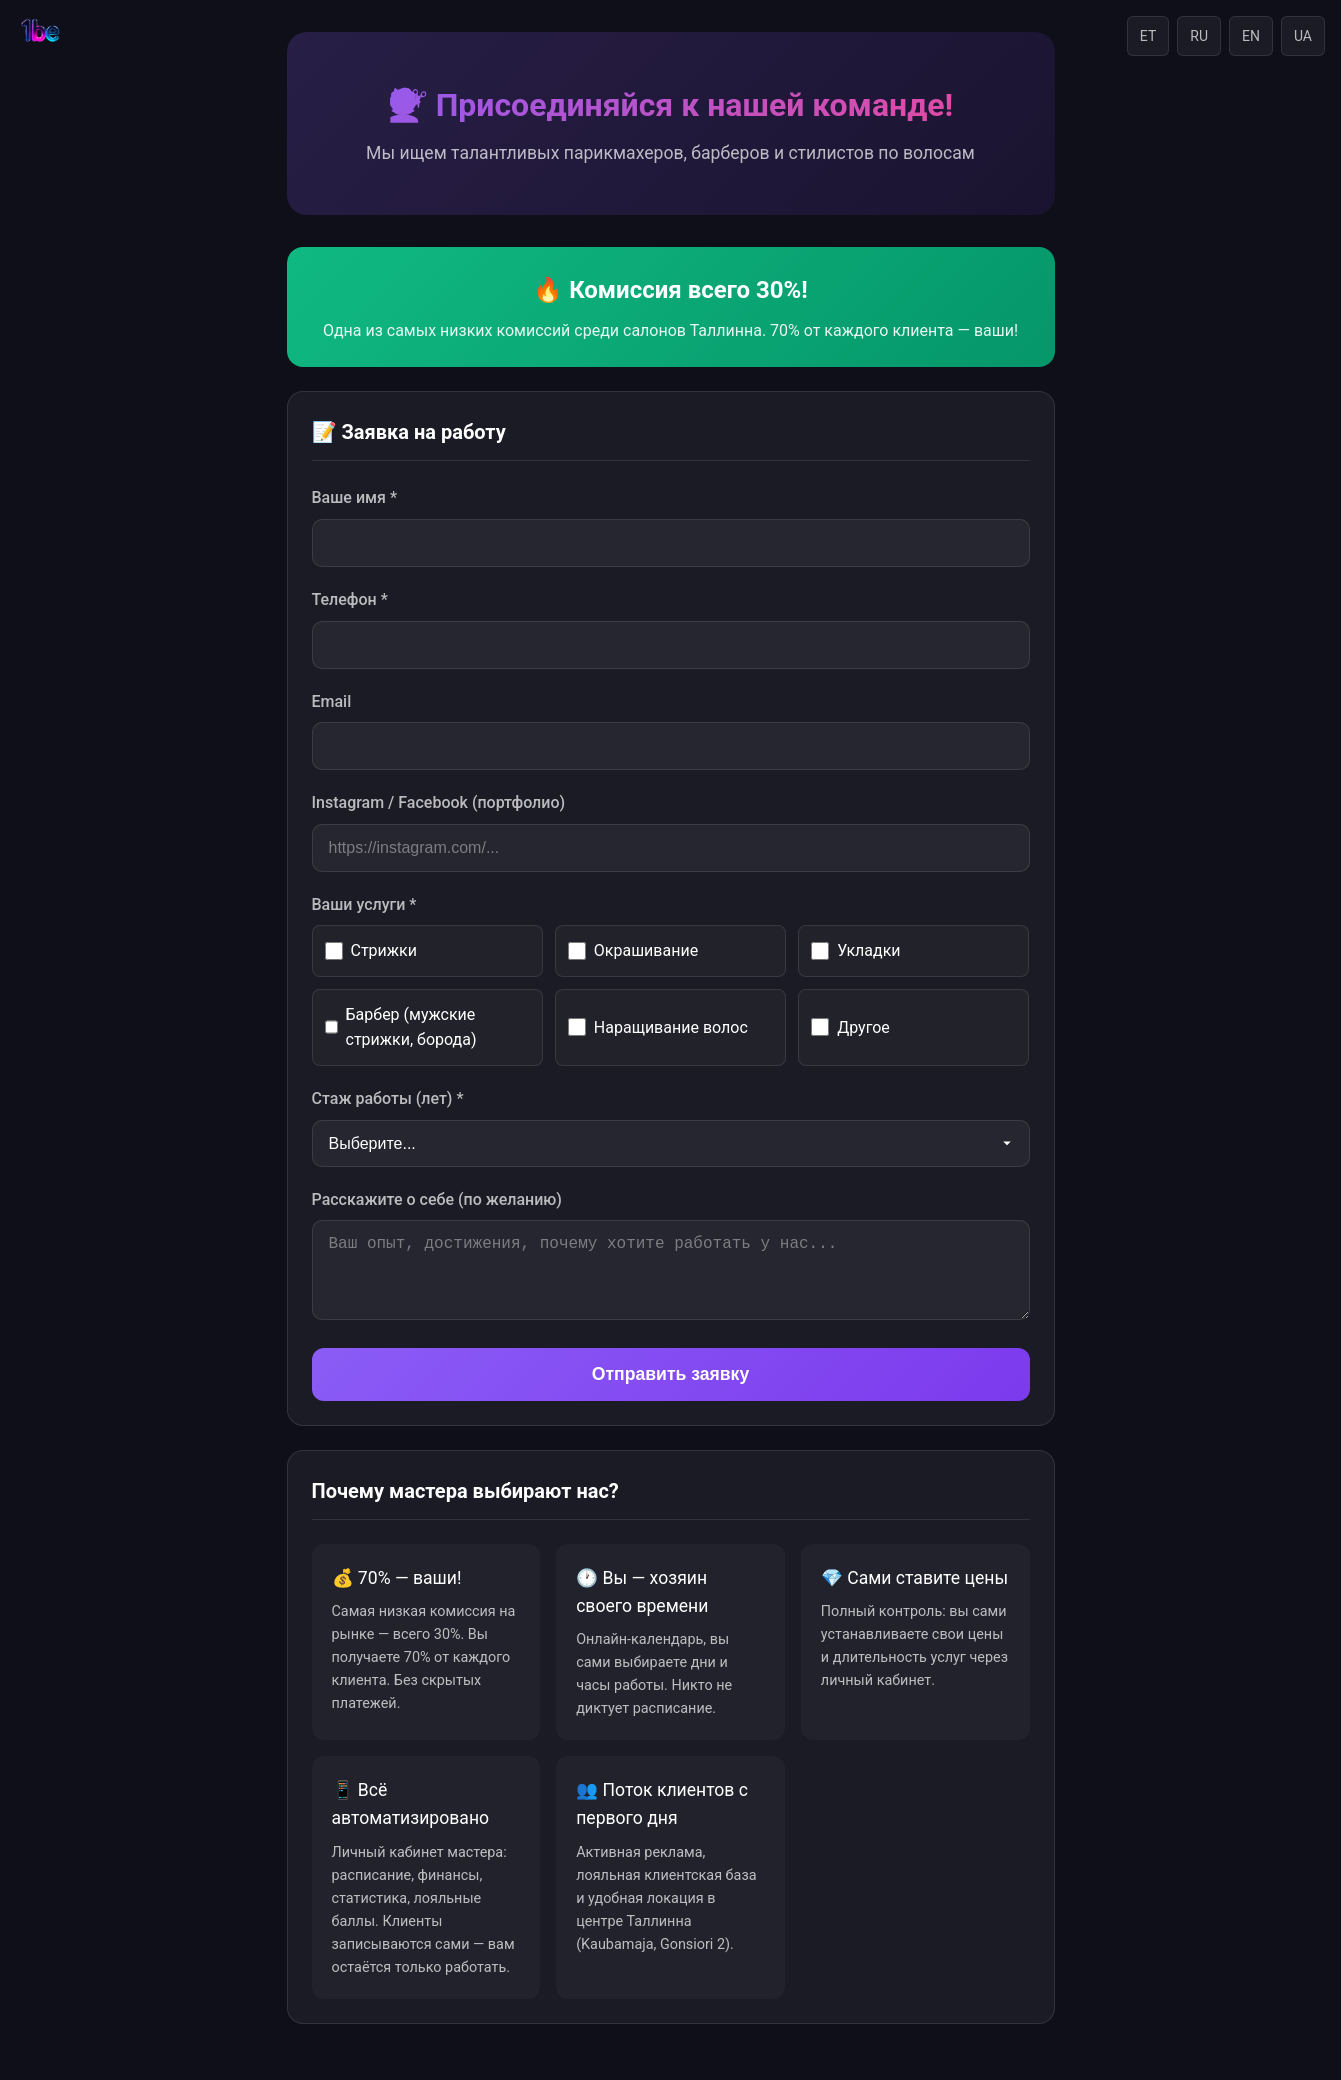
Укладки (855, 950)
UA (1303, 36)
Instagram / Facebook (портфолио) (439, 802)
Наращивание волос (658, 1027)
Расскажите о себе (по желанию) (437, 1199)
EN (1251, 36)
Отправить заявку (670, 1374)
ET (1148, 36)
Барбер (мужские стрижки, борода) (401, 1027)
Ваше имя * (354, 497)
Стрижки (371, 950)
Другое (850, 1027)
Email (332, 701)
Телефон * (350, 599)
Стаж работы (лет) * (388, 1098)
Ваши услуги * (364, 904)
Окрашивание (633, 950)
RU (1199, 36)
